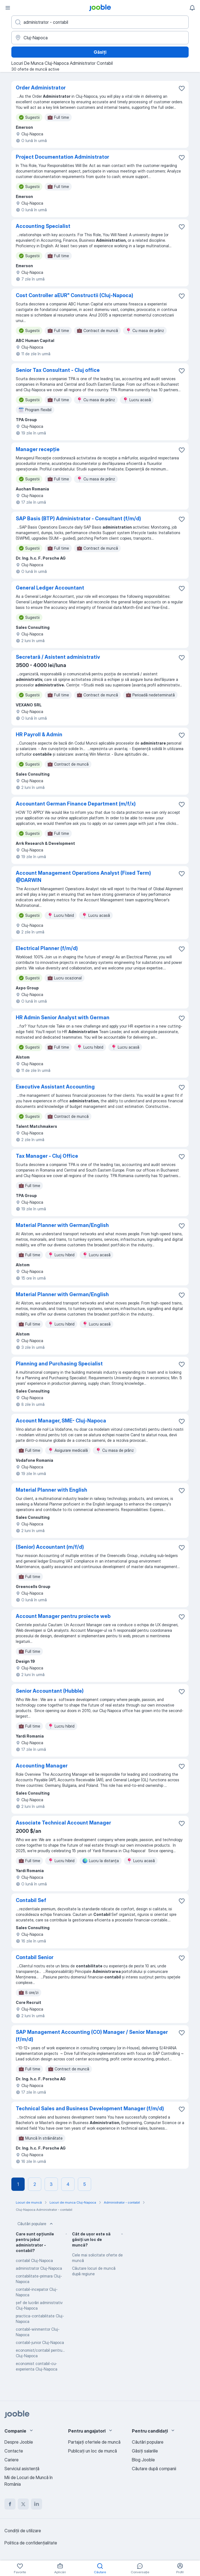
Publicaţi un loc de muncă (92, 2451)
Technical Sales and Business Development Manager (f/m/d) (90, 2108)
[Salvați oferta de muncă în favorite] (181, 88)
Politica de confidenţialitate (30, 2543)
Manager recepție (38, 449)
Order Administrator (41, 88)
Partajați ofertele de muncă (94, 2442)
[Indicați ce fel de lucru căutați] (100, 22)
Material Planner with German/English (62, 1225)
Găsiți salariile (145, 2451)
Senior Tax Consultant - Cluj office (58, 370)
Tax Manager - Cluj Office (47, 1156)
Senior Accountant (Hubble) (50, 1691)
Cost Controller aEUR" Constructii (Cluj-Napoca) (74, 295)
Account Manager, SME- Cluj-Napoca (61, 1421)
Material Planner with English (51, 1490)
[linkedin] (36, 2504)
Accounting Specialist (43, 226)
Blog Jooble (143, 2459)
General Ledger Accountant (50, 588)
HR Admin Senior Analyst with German (62, 1017)
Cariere (11, 2459)
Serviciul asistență (21, 2468)
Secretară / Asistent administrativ (58, 657)
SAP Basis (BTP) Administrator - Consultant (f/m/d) (78, 518)
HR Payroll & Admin (39, 734)
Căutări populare (35, 2224)
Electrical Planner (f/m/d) (47, 948)
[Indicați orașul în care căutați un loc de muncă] (100, 37)
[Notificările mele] (192, 7)
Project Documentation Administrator (62, 157)
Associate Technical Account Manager (63, 1823)
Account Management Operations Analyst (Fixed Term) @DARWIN (83, 876)
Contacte (13, 2451)
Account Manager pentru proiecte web (63, 1616)
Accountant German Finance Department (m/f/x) (76, 804)
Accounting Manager (42, 1766)
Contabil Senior (34, 1957)
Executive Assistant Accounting (55, 1087)
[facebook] (10, 2504)
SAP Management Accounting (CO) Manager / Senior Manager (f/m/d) (92, 2035)
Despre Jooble (18, 2442)
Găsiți (100, 52)
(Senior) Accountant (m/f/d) (50, 1547)
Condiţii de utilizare (22, 2530)
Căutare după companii (154, 2468)
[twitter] (23, 2504)
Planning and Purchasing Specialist (59, 1364)
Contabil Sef (31, 1900)
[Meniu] (7, 7)
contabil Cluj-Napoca (34, 2260)
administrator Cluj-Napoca (39, 2268)
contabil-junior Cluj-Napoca (40, 2342)
